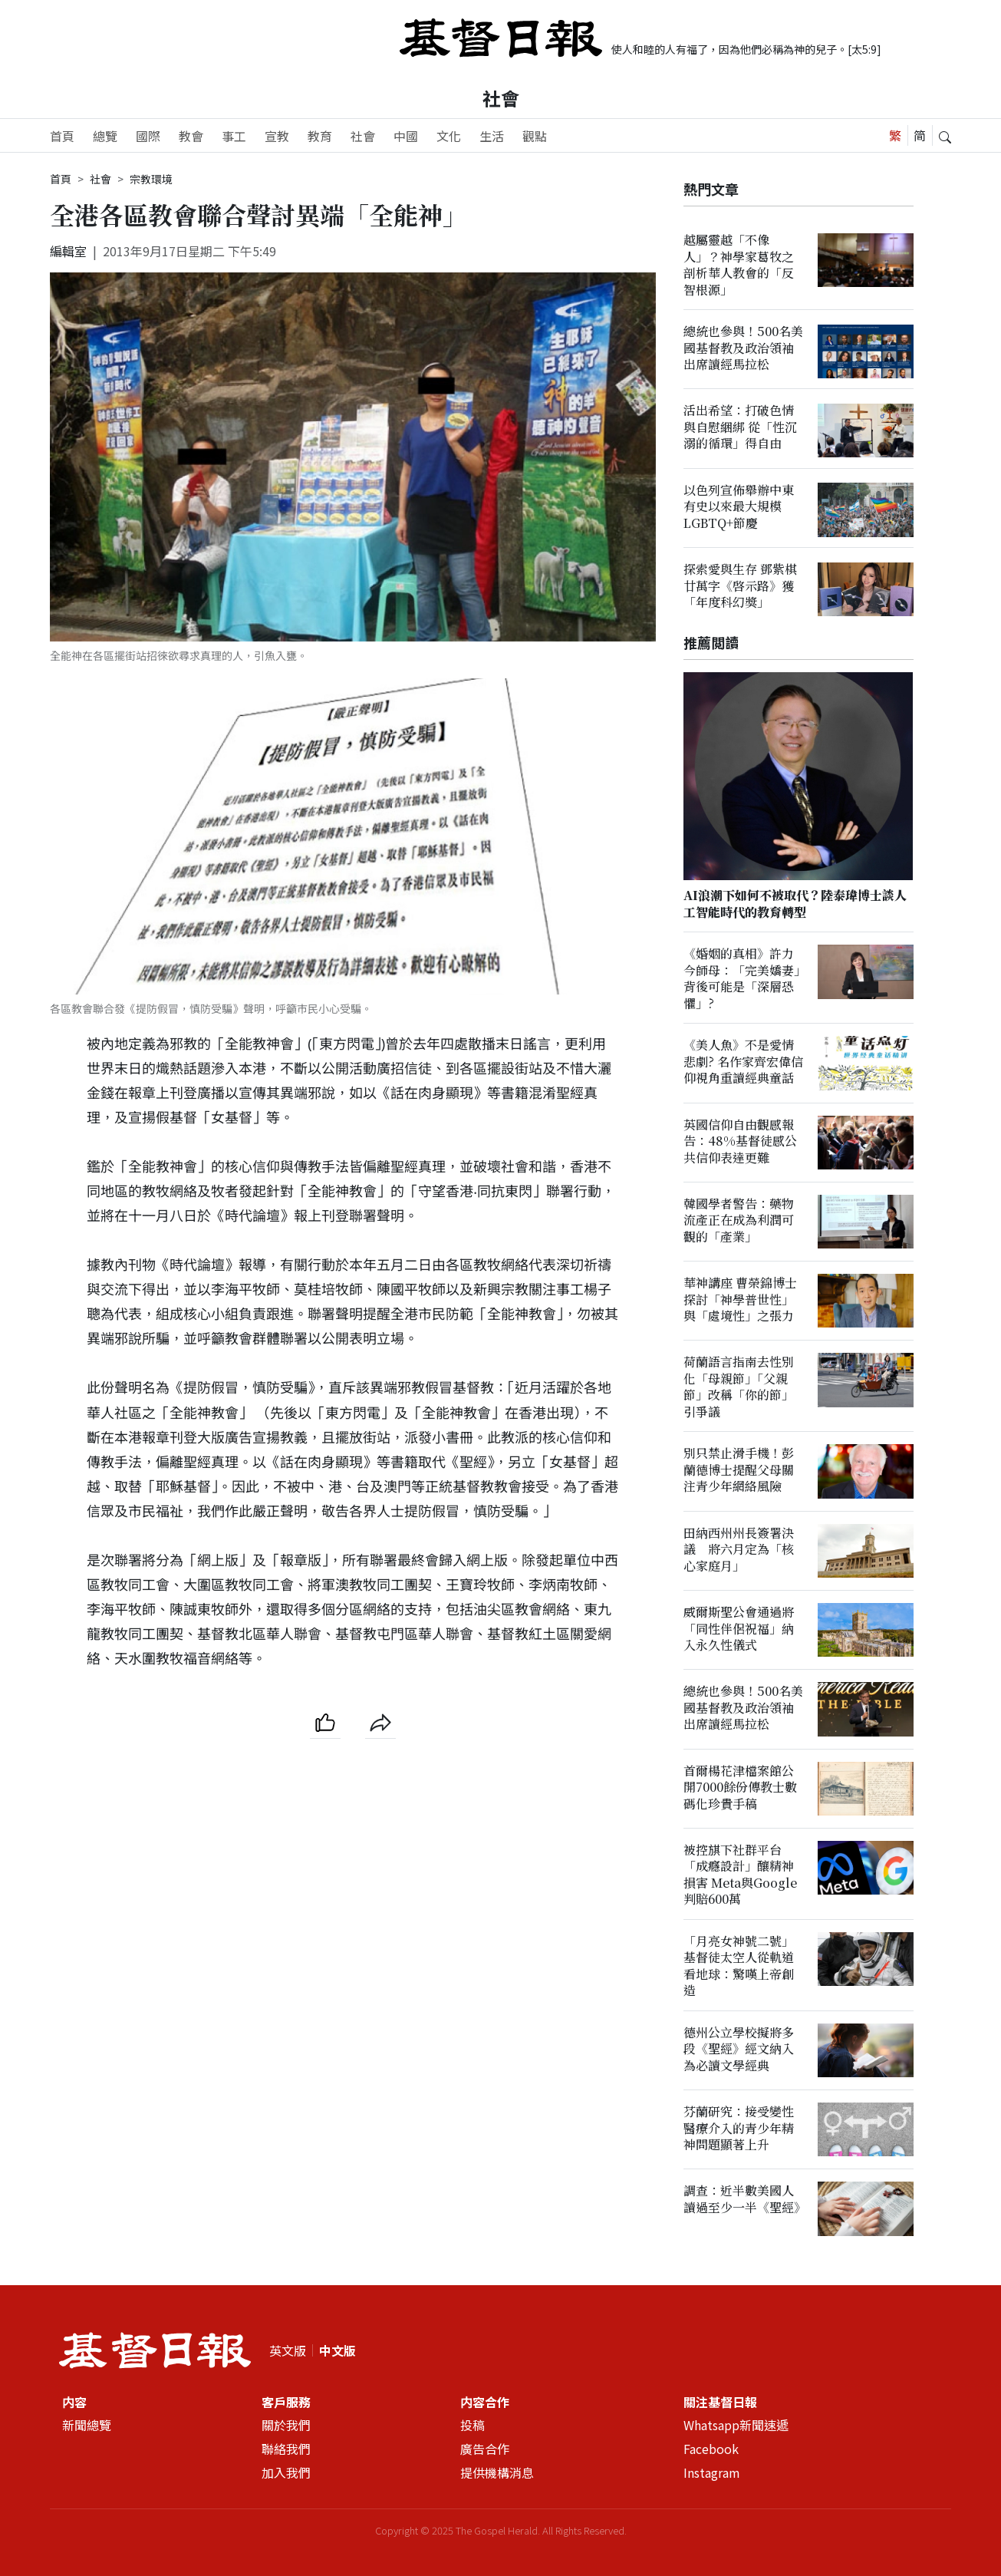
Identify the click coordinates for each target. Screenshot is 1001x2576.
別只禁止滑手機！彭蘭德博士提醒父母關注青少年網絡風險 (738, 1470)
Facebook (711, 2449)
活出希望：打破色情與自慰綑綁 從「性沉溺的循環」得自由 (740, 427)
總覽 (105, 136)
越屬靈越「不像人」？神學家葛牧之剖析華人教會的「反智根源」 (738, 264)
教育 (320, 136)
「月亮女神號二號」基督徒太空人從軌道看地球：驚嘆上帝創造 (738, 1965)
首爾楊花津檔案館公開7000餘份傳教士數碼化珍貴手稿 (740, 1787)
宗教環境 (151, 178)
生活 (491, 136)
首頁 (62, 136)
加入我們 (286, 2472)
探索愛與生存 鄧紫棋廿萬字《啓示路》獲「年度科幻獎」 (740, 585)
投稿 (472, 2425)
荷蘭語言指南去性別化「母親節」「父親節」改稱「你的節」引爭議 (738, 1387)
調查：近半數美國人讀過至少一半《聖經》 (744, 2199)
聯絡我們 (286, 2449)
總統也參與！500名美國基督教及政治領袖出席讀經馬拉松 (743, 347)
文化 (448, 136)
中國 (405, 136)
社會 (500, 97)
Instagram (711, 2472)
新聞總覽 (86, 2425)
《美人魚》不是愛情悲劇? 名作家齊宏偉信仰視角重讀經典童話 (743, 1062)
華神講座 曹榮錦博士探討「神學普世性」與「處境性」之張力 (740, 1299)
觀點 (534, 136)
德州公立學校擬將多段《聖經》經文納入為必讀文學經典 (738, 2049)
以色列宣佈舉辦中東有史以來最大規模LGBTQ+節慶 (738, 506)
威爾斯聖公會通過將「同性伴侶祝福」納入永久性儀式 (738, 1628)
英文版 (287, 2350)
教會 (191, 136)
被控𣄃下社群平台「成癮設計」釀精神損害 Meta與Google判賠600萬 (740, 1874)
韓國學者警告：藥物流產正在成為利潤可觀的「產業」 (738, 1220)
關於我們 (286, 2425)
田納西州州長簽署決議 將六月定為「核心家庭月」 (738, 1549)
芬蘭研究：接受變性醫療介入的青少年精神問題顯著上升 (738, 2128)
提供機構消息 (497, 2472)
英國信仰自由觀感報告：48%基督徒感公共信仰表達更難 (740, 1141)
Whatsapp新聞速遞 (736, 2425)
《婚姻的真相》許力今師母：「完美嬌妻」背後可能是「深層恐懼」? (741, 978)
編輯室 (68, 251)
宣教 (277, 136)
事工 (234, 136)
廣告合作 (484, 2449)
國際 (148, 136)
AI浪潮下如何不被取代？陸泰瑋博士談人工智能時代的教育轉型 (795, 904)
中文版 (337, 2350)
